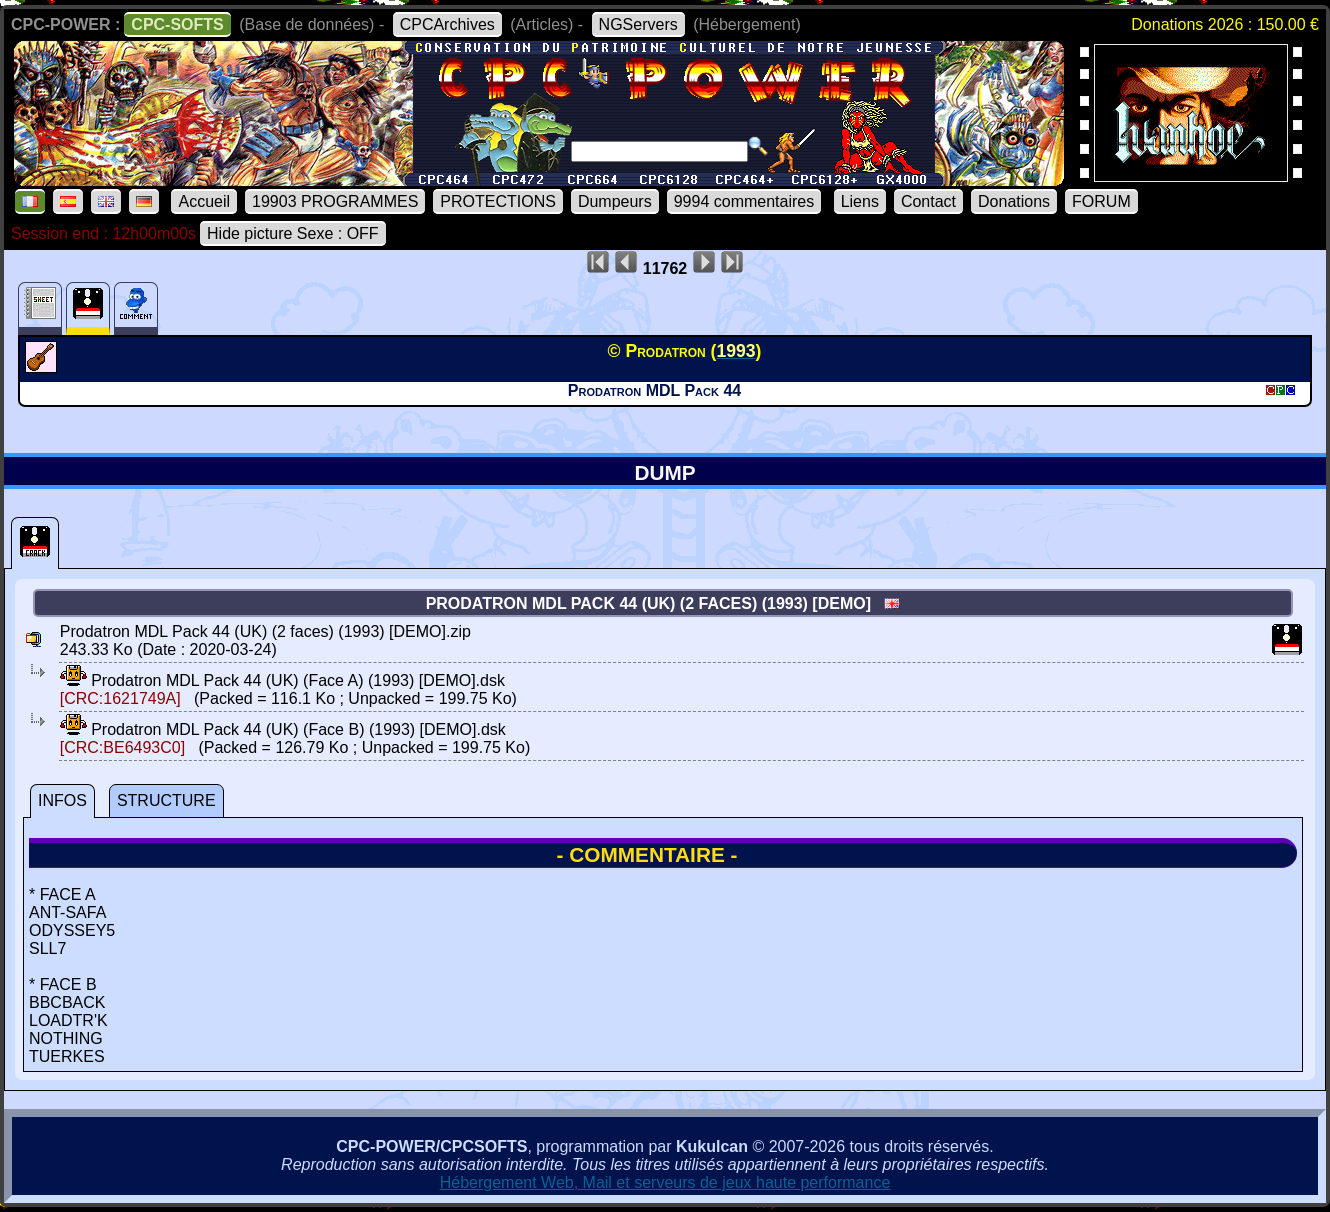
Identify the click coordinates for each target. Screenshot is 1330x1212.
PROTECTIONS (498, 201)
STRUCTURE (166, 800)
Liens (860, 201)
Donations (1014, 201)
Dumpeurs (615, 201)
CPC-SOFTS (177, 24)
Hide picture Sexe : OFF (293, 233)
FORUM (1101, 201)
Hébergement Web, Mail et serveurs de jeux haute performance (665, 1182)
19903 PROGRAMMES (335, 201)
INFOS (62, 800)
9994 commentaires (744, 201)
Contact (928, 201)
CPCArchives (447, 24)
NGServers (638, 24)
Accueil (204, 201)
